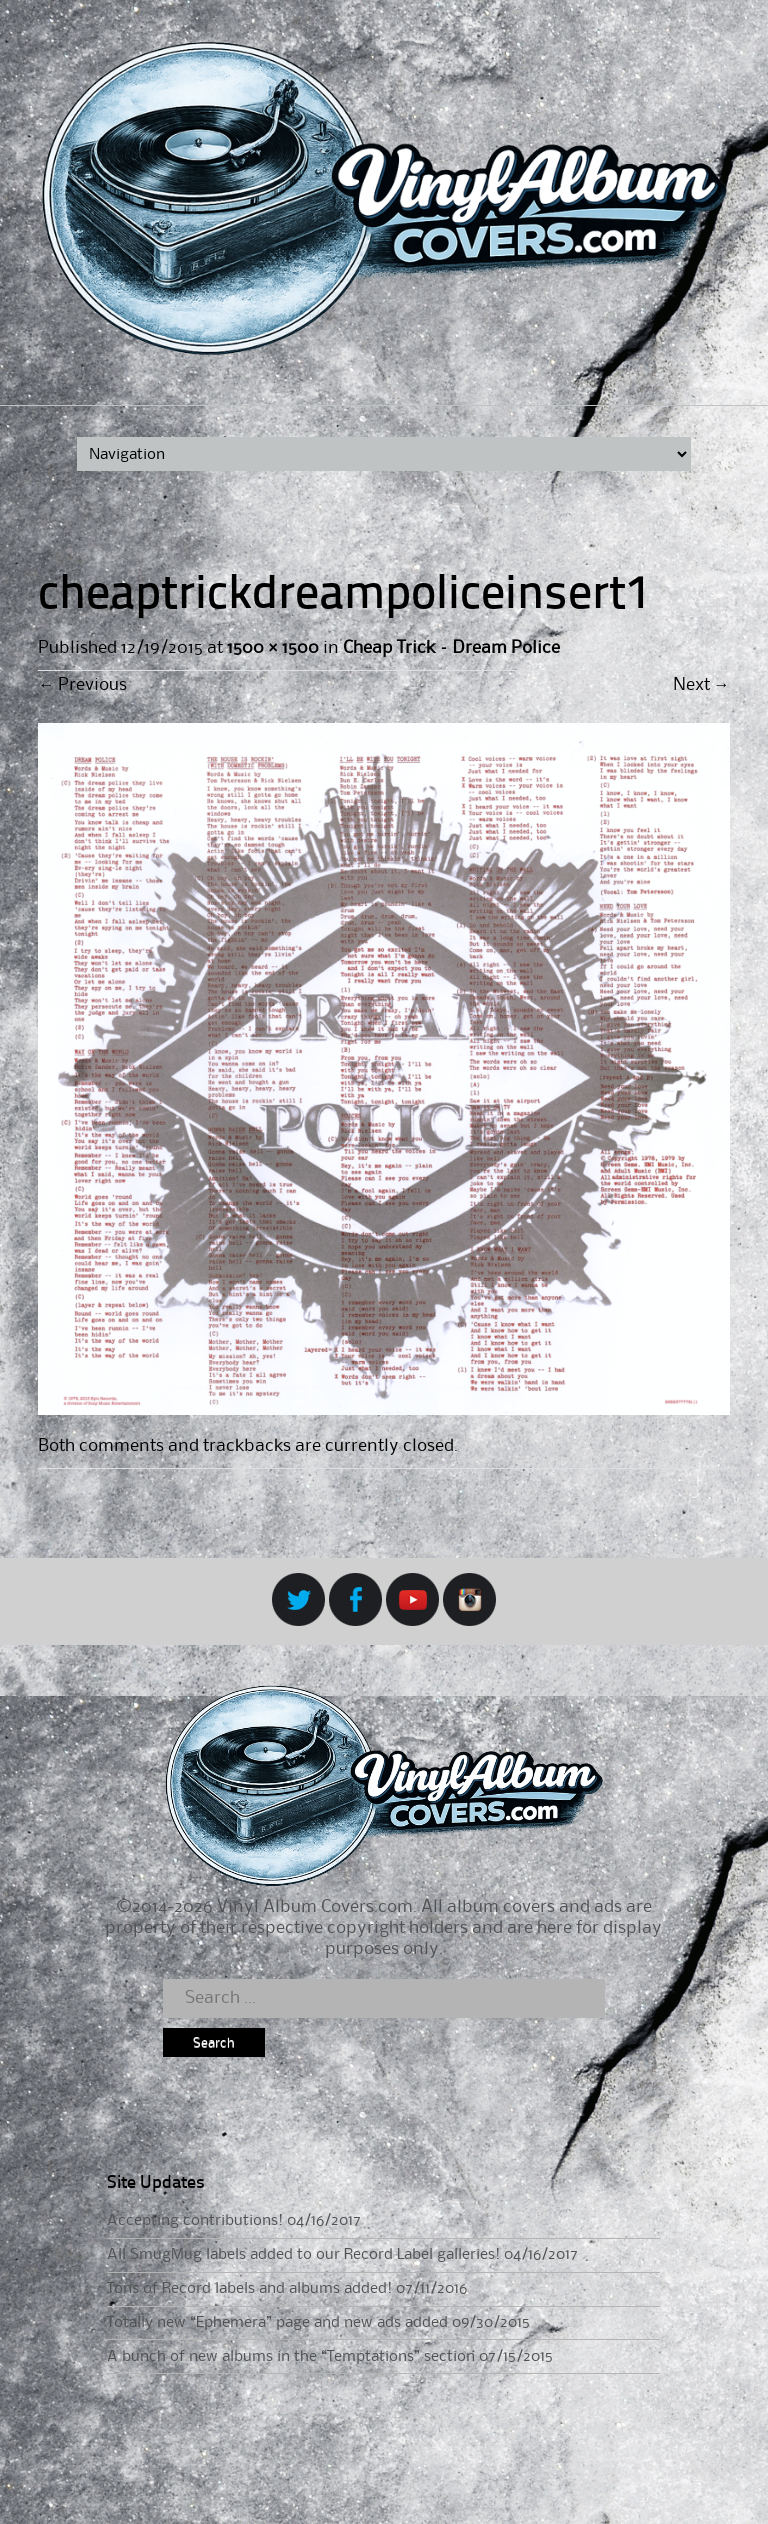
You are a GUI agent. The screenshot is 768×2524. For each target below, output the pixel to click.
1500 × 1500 (272, 648)
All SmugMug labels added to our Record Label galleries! (303, 2255)
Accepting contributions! (195, 2221)
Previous (82, 685)
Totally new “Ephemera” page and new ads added (277, 2323)
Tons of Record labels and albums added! (249, 2289)
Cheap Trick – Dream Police (451, 648)
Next (701, 685)
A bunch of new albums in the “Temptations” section (291, 2357)
